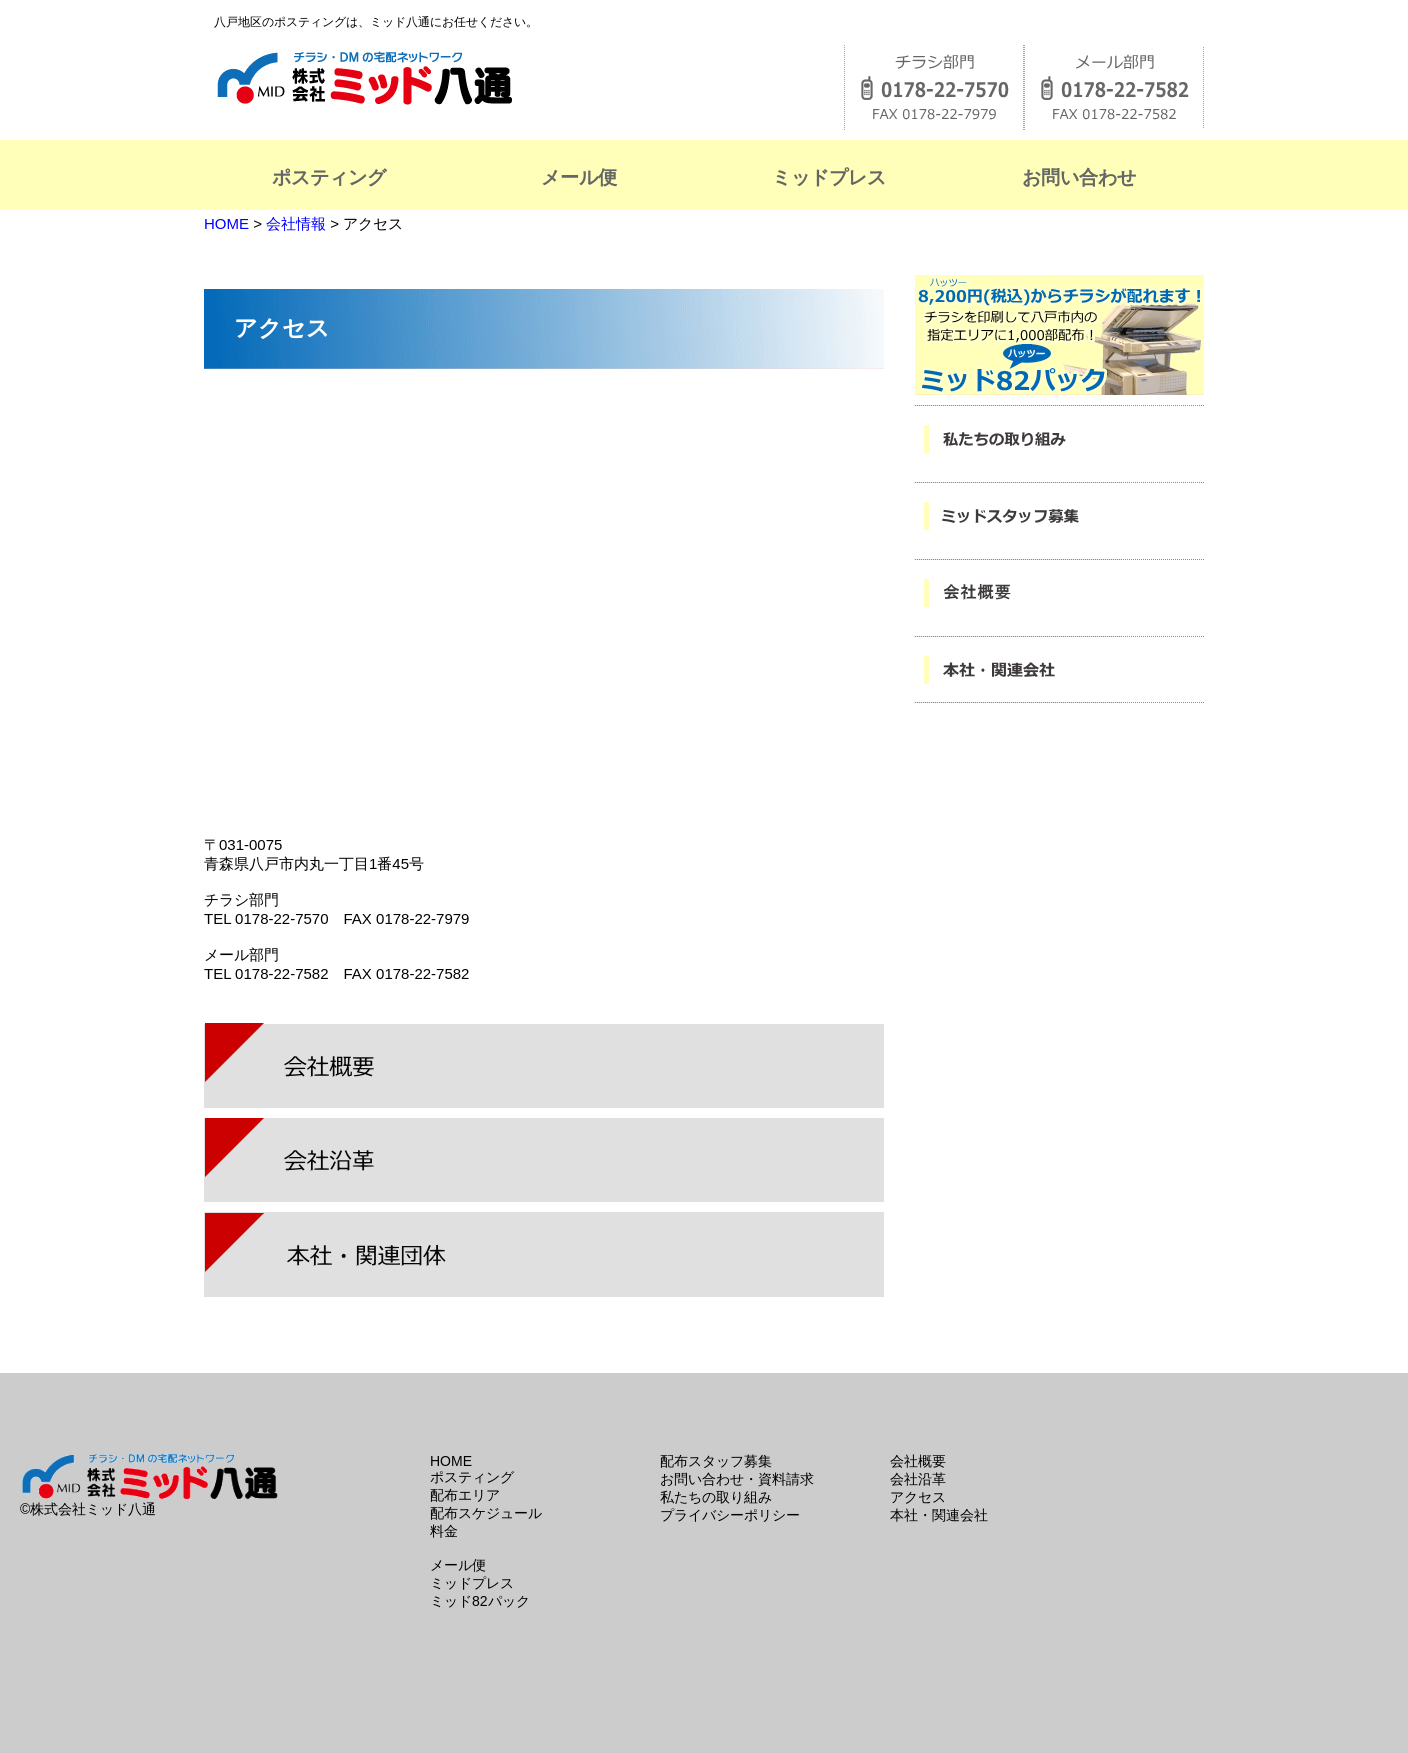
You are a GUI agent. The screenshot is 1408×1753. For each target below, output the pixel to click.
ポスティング (472, 1477)
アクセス (918, 1497)
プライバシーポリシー (730, 1515)
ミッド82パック (480, 1601)
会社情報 (296, 223)
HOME (228, 223)
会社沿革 (918, 1479)
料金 (444, 1531)
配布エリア (465, 1495)
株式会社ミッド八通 (454, 77)
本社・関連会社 (939, 1515)
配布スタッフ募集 (716, 1461)
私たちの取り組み (716, 1497)
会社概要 (918, 1461)
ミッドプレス (472, 1583)
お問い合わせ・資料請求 (737, 1479)
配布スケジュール (486, 1513)
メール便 (458, 1565)
